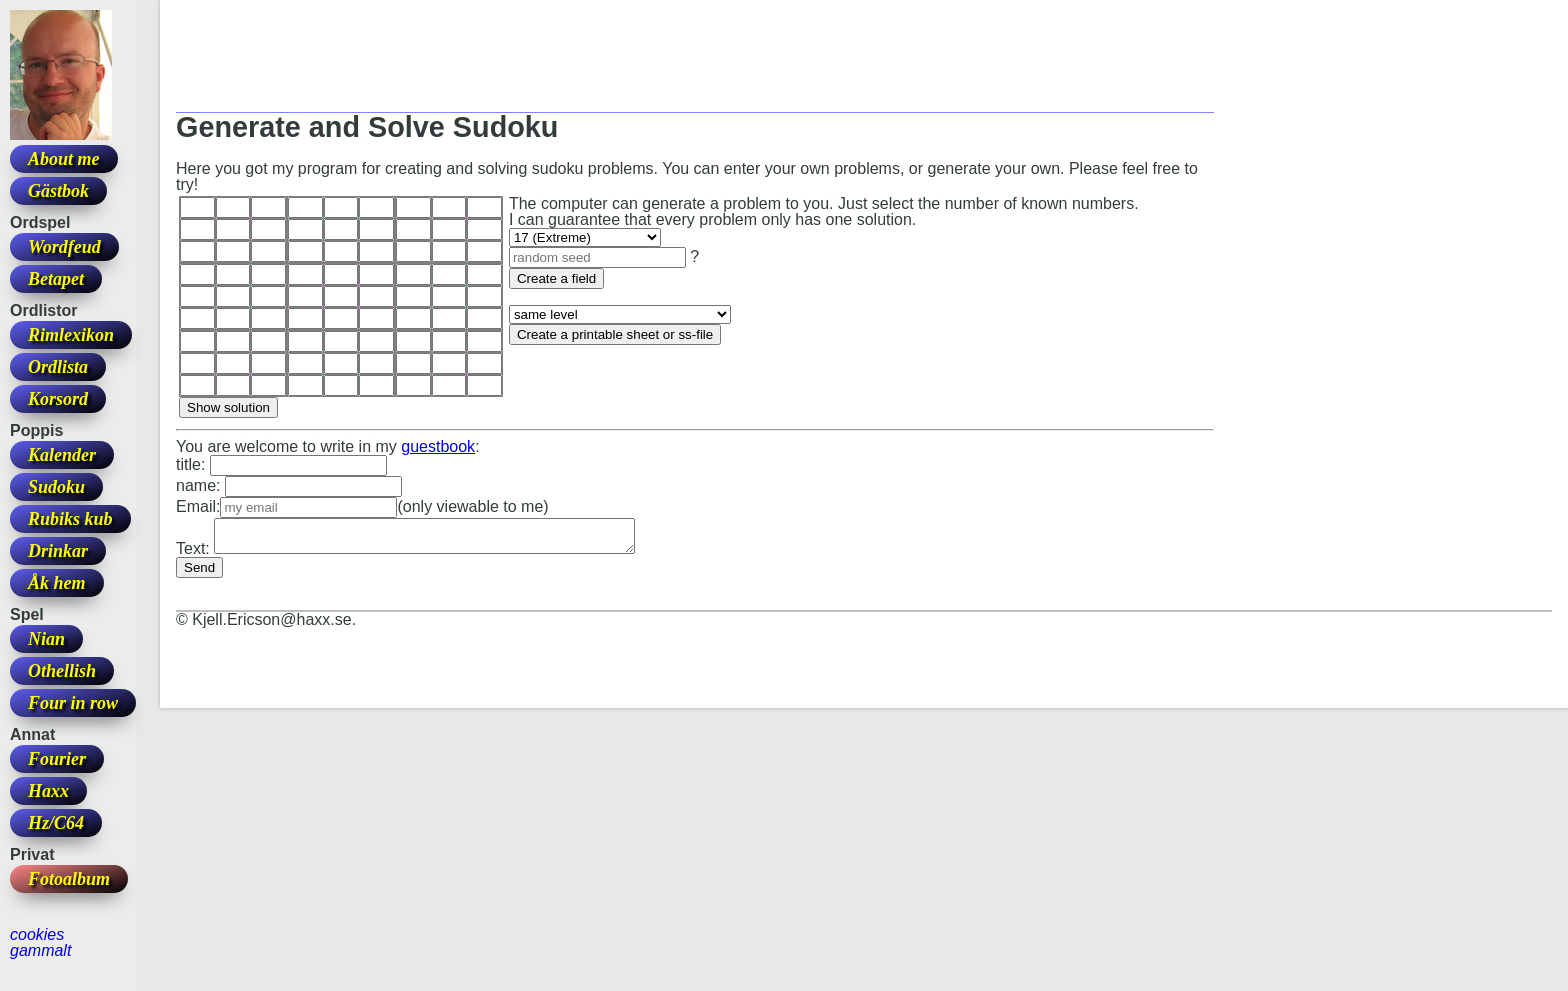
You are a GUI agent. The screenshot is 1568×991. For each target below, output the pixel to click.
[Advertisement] (540, 61)
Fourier (57, 759)
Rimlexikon (71, 335)
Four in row (73, 703)
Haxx (48, 791)
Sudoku (56, 487)
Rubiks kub (70, 519)
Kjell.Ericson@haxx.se (271, 625)
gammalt (40, 950)
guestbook (438, 446)
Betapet (56, 279)
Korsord (58, 399)
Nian (46, 639)
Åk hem (57, 583)
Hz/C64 (56, 823)
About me (64, 159)
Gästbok (58, 191)
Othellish (62, 671)
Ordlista (58, 367)
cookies (37, 934)
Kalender (62, 455)
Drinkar (58, 551)
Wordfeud (64, 247)
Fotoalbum (69, 879)
